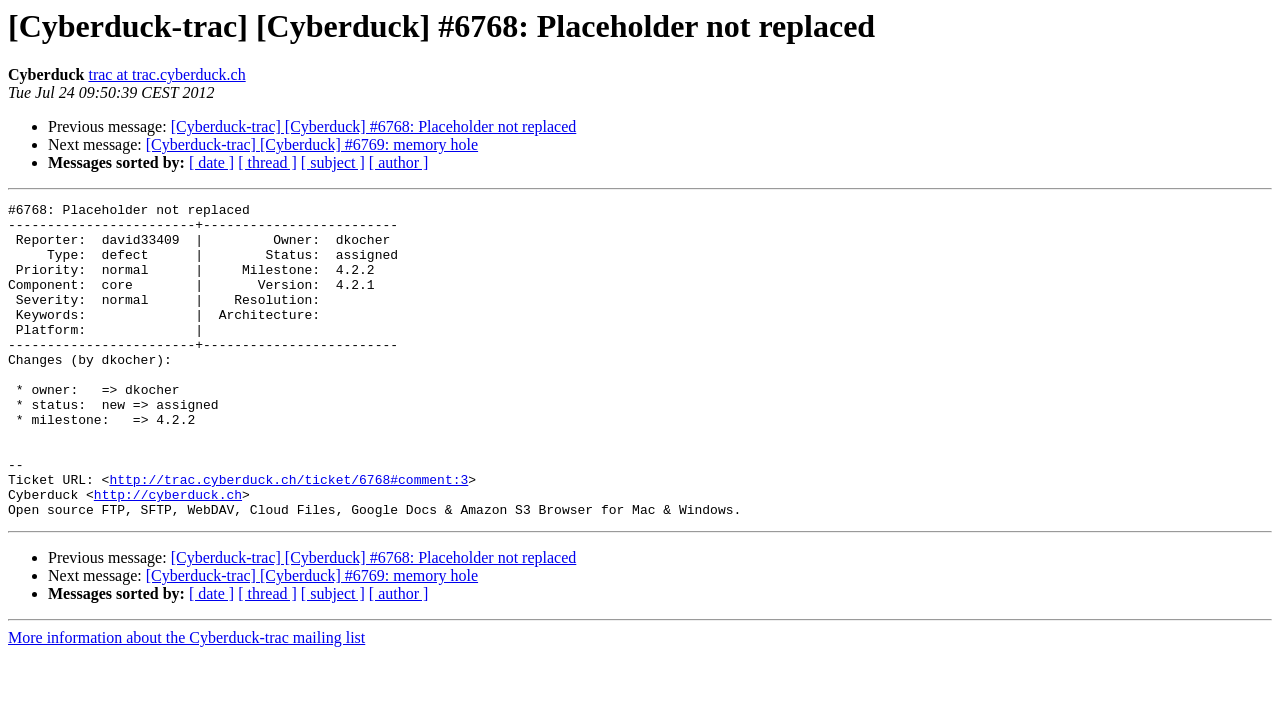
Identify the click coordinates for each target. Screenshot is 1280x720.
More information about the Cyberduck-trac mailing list (186, 700)
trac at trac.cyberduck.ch (166, 74)
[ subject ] (333, 162)
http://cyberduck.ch (168, 554)
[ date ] (211, 162)
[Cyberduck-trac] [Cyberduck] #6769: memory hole (312, 144)
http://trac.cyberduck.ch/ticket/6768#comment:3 (288, 536)
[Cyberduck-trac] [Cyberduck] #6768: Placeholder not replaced (374, 126)
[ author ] (399, 162)
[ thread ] (267, 162)
